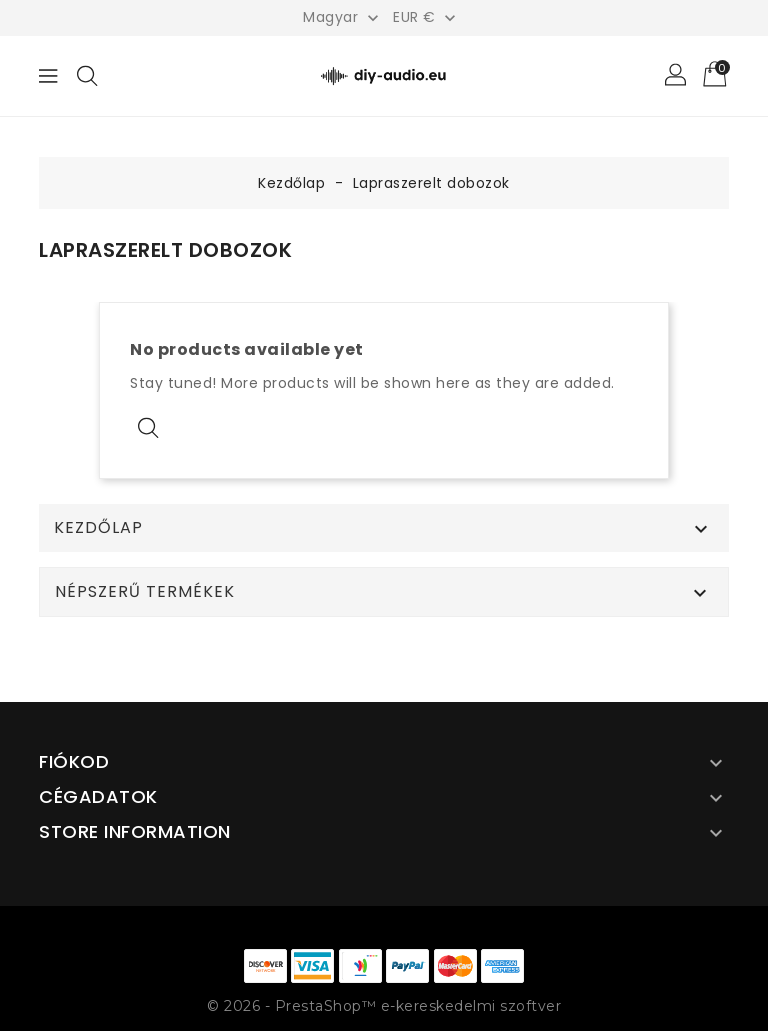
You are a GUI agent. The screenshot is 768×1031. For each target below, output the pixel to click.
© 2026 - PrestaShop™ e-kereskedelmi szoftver (384, 1006)
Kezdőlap (98, 528)
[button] (677, 76)
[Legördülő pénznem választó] (426, 17)
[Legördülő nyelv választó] (343, 17)
